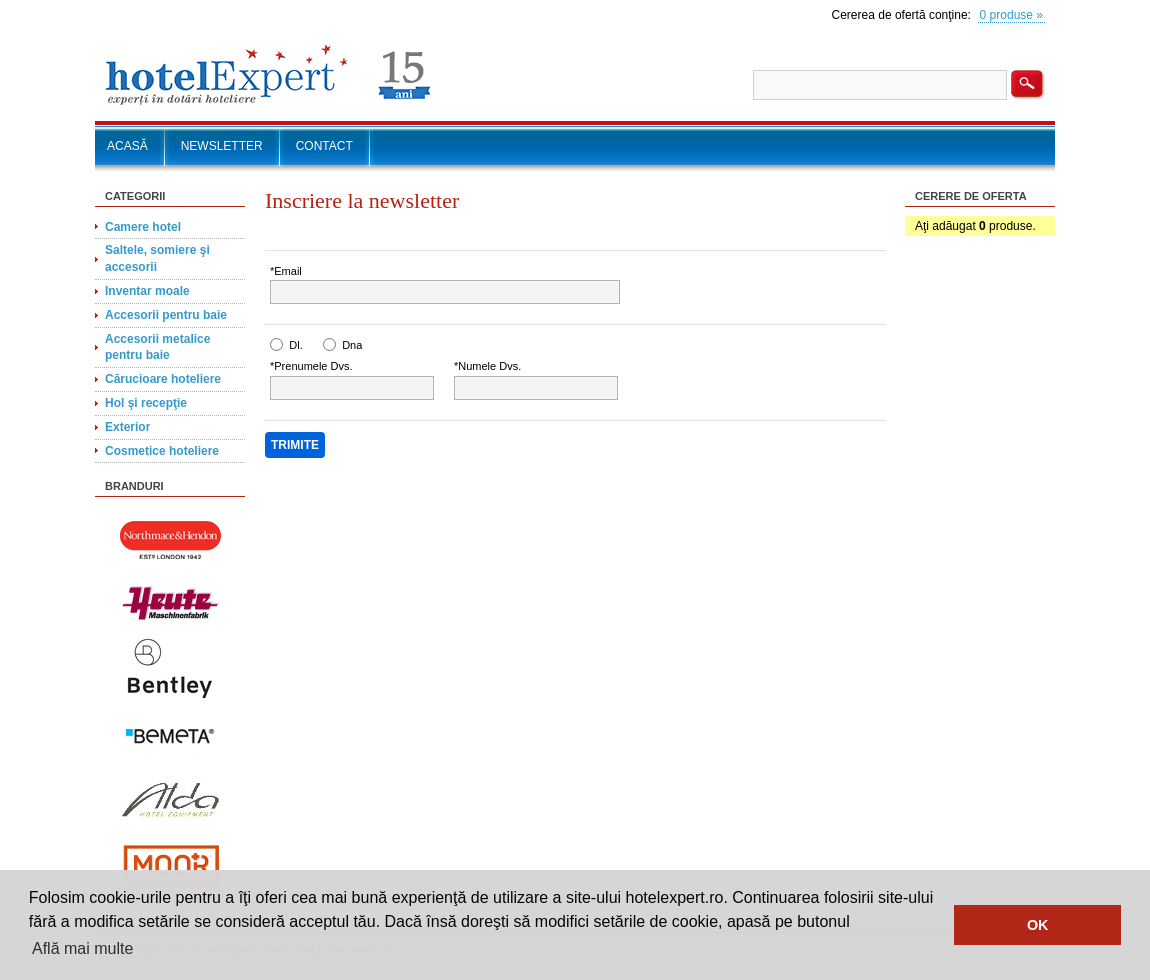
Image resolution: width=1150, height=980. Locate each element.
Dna (352, 345)
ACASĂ (127, 146)
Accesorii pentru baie (166, 315)
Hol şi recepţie (146, 403)
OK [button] (1038, 925)
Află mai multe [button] (82, 948)
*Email (286, 271)
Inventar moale (147, 291)
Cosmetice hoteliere (162, 451)
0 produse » (1011, 15)
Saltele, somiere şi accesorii (157, 258)
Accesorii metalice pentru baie (157, 347)
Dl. (295, 345)
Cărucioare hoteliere (163, 379)
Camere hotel (143, 227)
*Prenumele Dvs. (311, 366)
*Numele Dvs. (487, 366)
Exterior (127, 427)
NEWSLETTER (222, 146)
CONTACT (324, 146)
